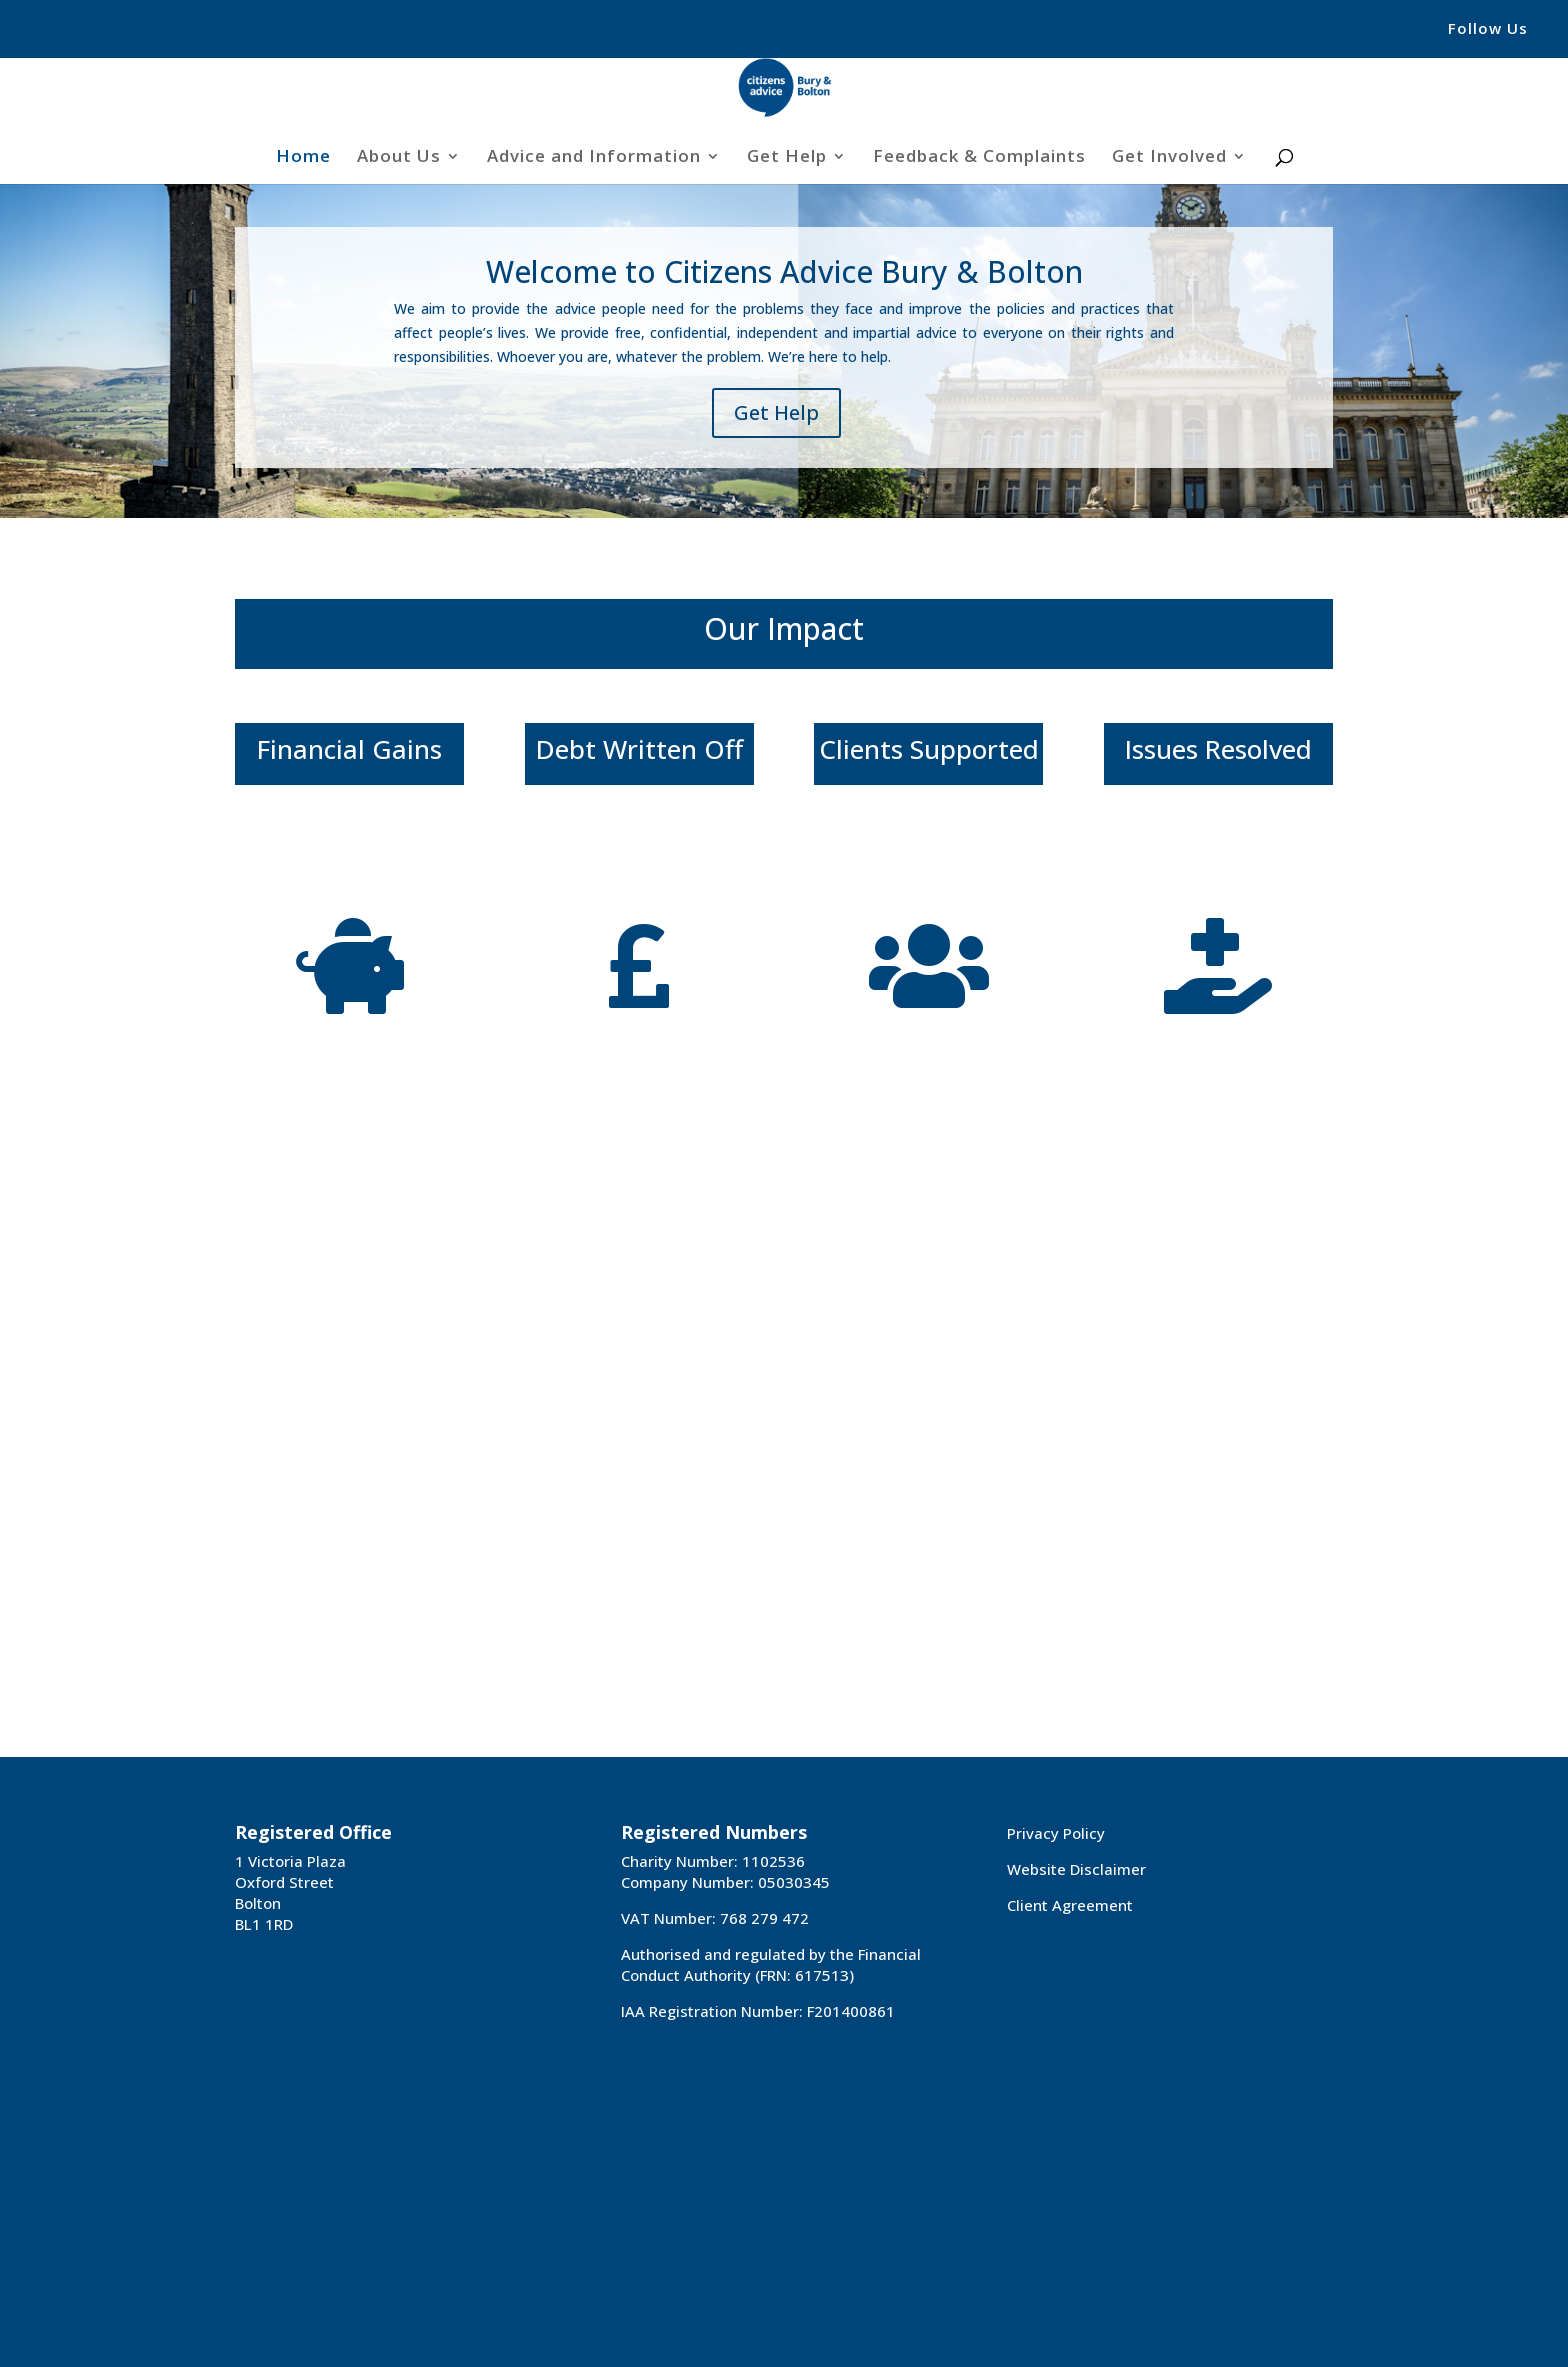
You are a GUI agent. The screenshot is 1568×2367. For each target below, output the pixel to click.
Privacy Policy (1056, 1833)
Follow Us (1488, 29)
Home (303, 158)
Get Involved (1169, 158)
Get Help (787, 158)
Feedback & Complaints (979, 158)
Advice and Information (594, 158)
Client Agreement (1070, 1905)
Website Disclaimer (1076, 1869)
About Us (399, 158)
